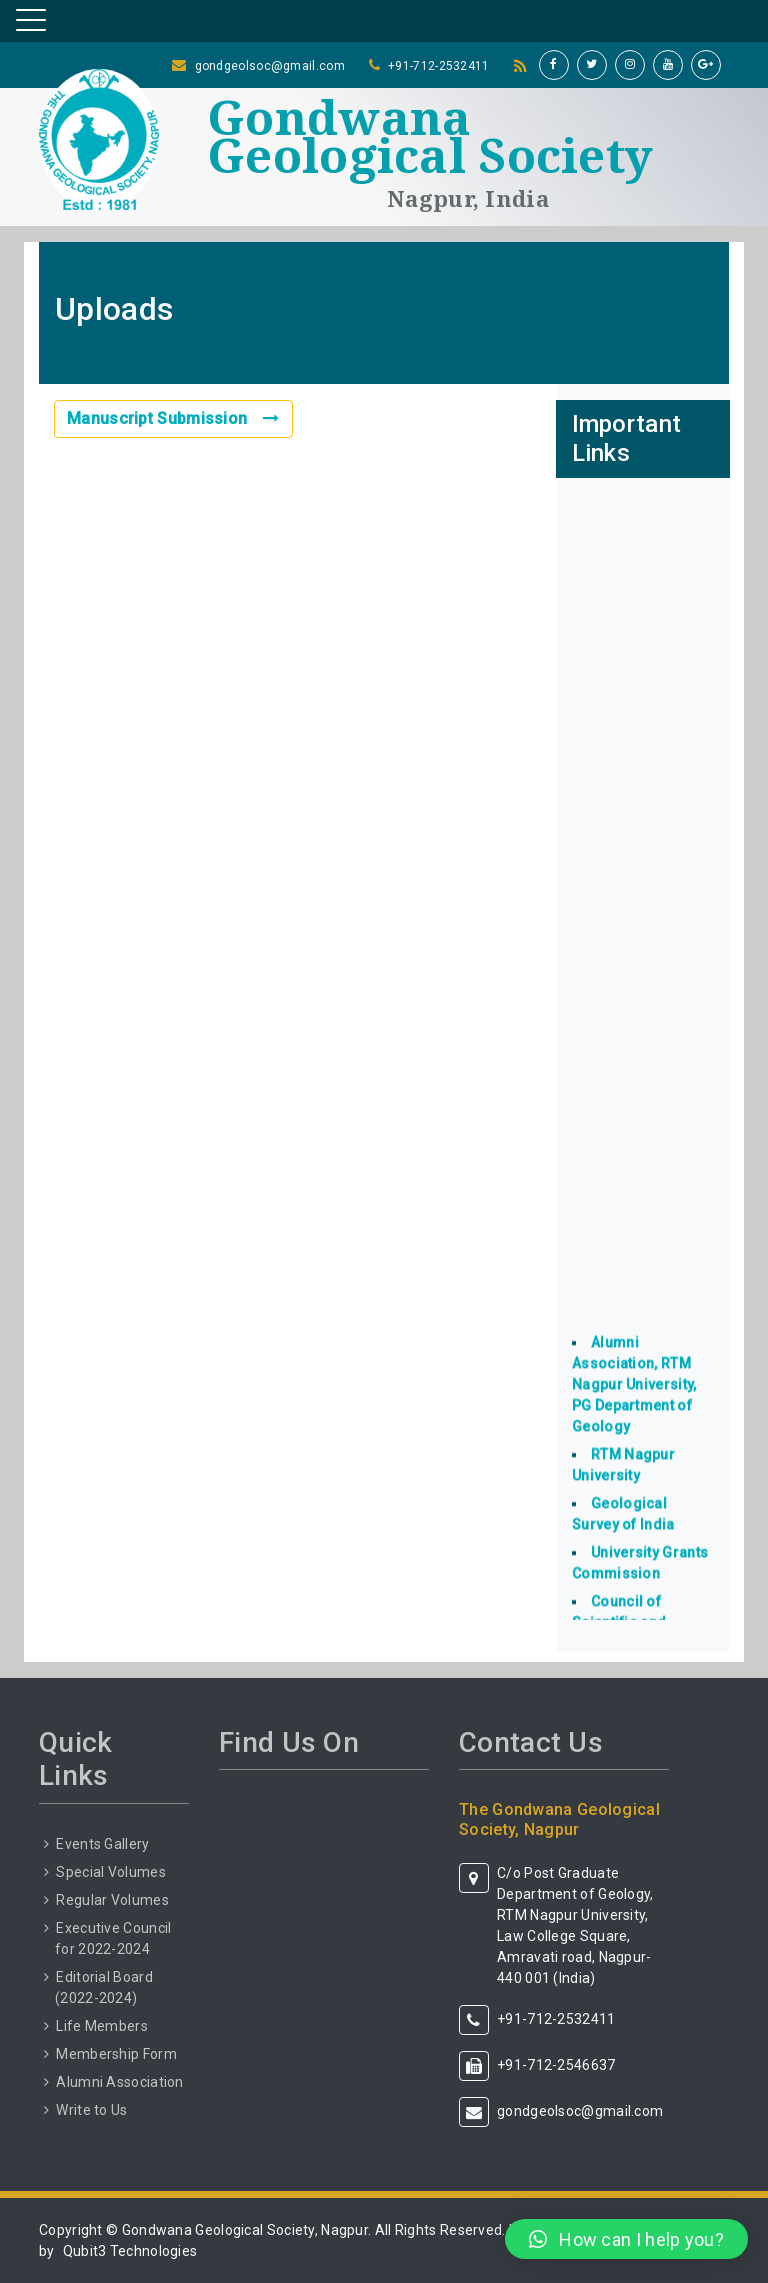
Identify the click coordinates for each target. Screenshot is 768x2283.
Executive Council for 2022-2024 (113, 1938)
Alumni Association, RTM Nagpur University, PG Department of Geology (634, 1396)
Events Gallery (102, 1844)
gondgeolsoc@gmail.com (270, 66)
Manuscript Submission (173, 418)
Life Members (102, 2026)
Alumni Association (119, 2082)
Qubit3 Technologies (130, 2251)
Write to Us (91, 2110)
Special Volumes (111, 1872)
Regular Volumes (112, 1900)
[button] (626, 2239)
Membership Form (116, 2054)
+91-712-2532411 (439, 66)
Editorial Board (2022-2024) (104, 1987)
